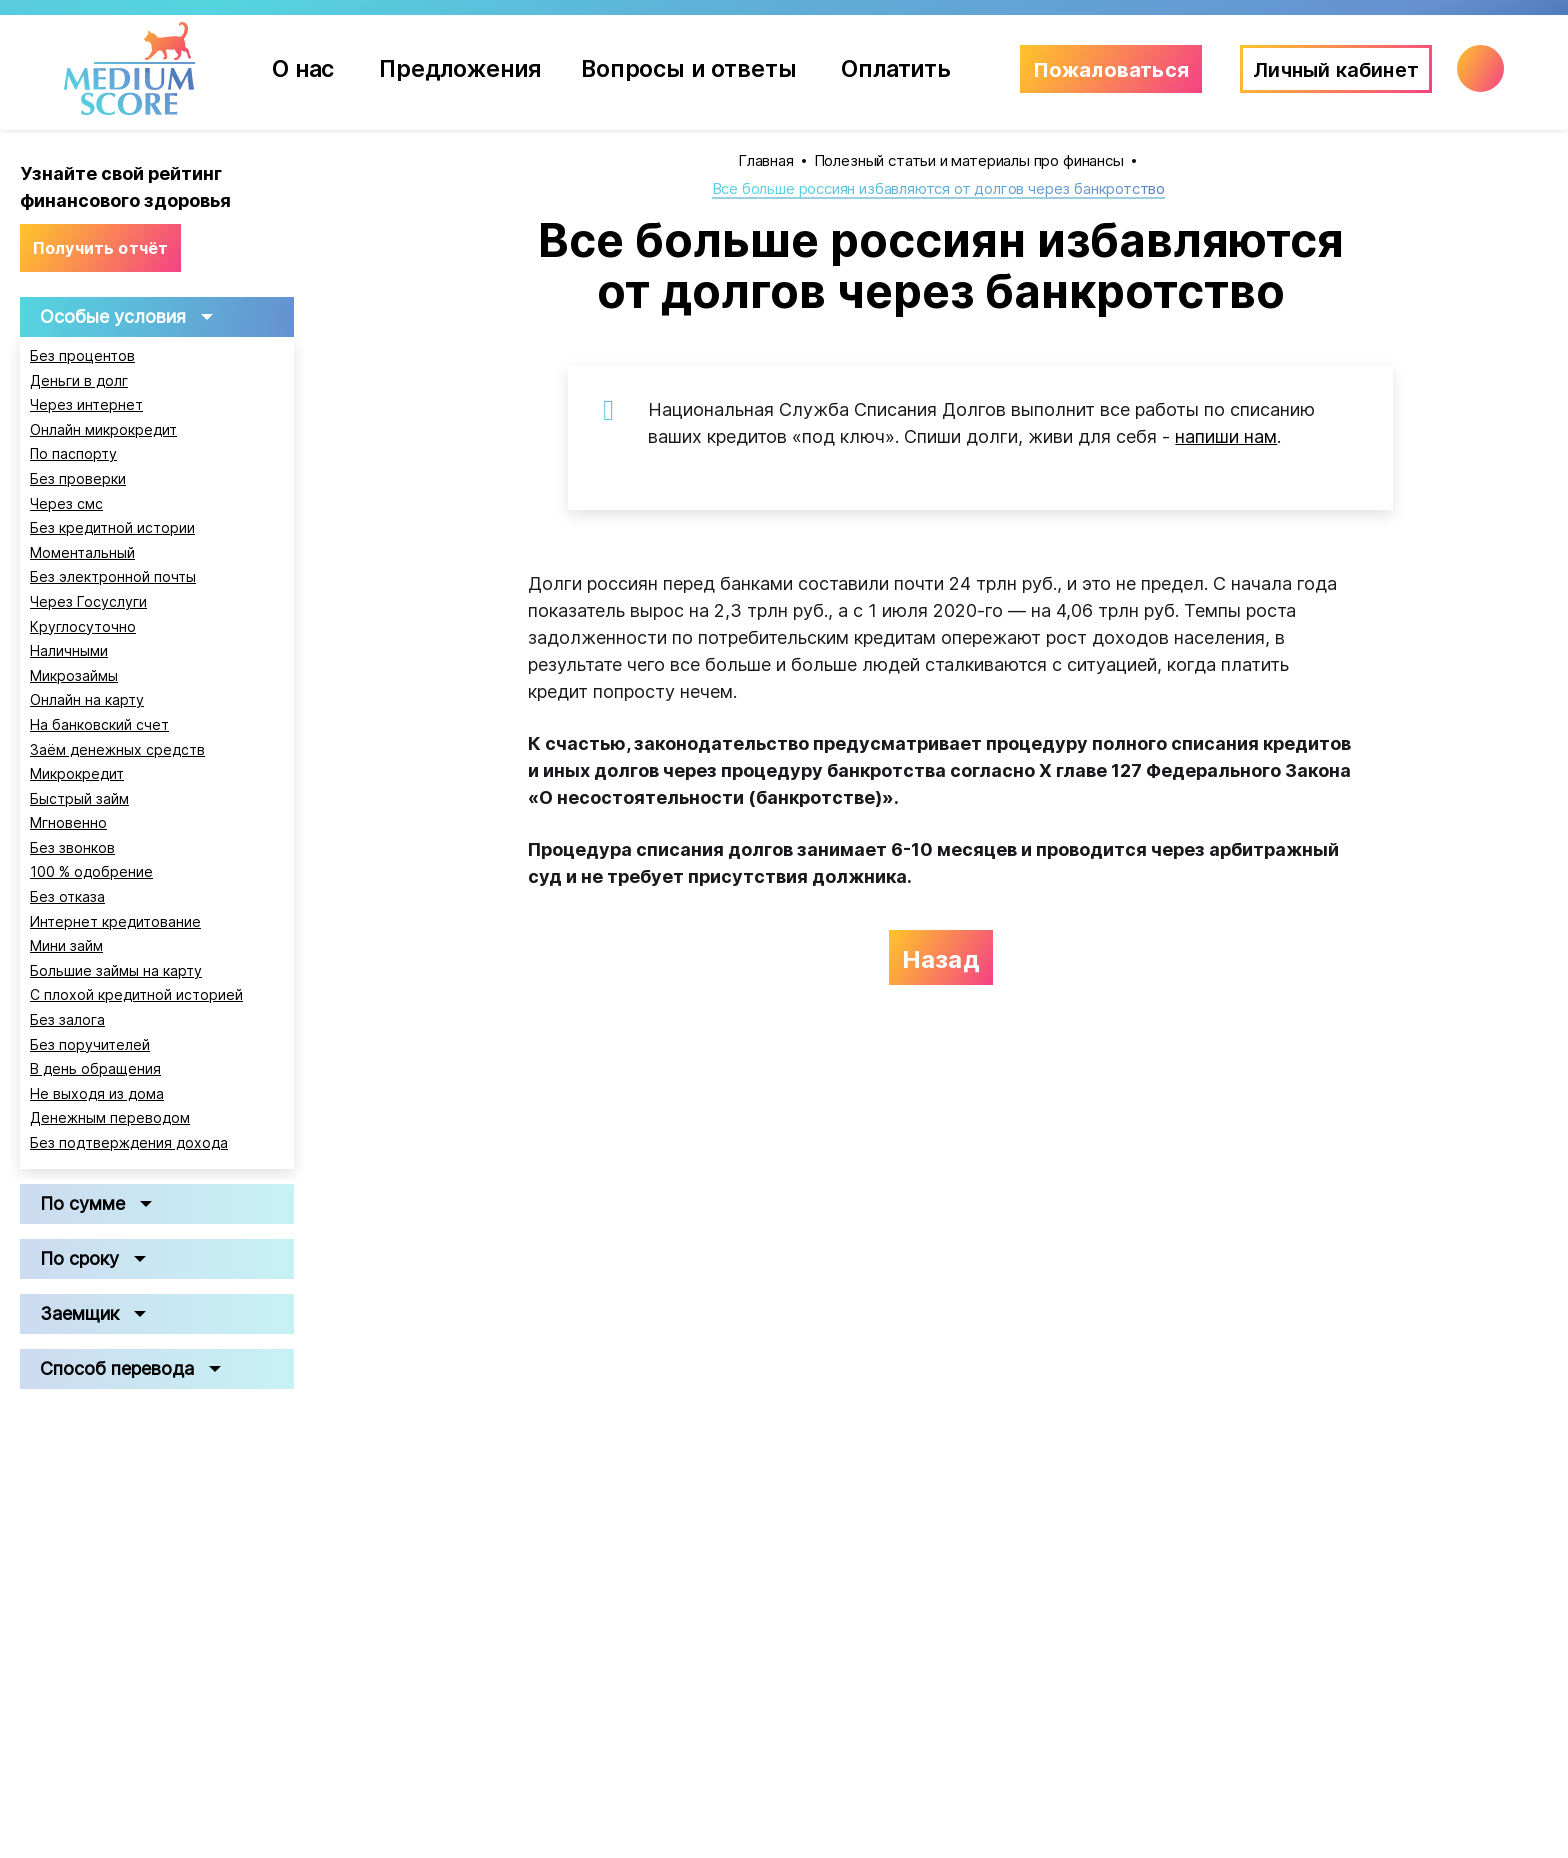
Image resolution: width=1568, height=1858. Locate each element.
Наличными (69, 651)
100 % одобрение (91, 872)
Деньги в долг (79, 381)
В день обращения (95, 1069)
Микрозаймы (74, 676)
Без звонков (72, 848)
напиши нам (1226, 436)
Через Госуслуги (88, 602)
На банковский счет (99, 725)
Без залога (67, 1020)
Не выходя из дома (97, 1094)
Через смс (66, 504)
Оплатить (896, 68)
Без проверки (78, 479)
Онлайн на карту (87, 700)
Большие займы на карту (116, 971)
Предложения (470, 68)
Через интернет (86, 405)
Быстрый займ (79, 799)
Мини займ (66, 946)
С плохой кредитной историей (136, 995)
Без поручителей (90, 1045)
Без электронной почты (113, 577)
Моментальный (82, 553)
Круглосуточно (83, 627)
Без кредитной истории (112, 528)
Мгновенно (68, 823)
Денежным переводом (110, 1118)
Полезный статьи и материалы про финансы (969, 160)
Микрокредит (77, 774)
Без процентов (82, 356)
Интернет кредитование (115, 922)
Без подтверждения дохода (129, 1143)
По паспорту (73, 454)
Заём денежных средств (117, 750)
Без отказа (67, 897)
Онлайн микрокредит (103, 430)
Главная (766, 160)
